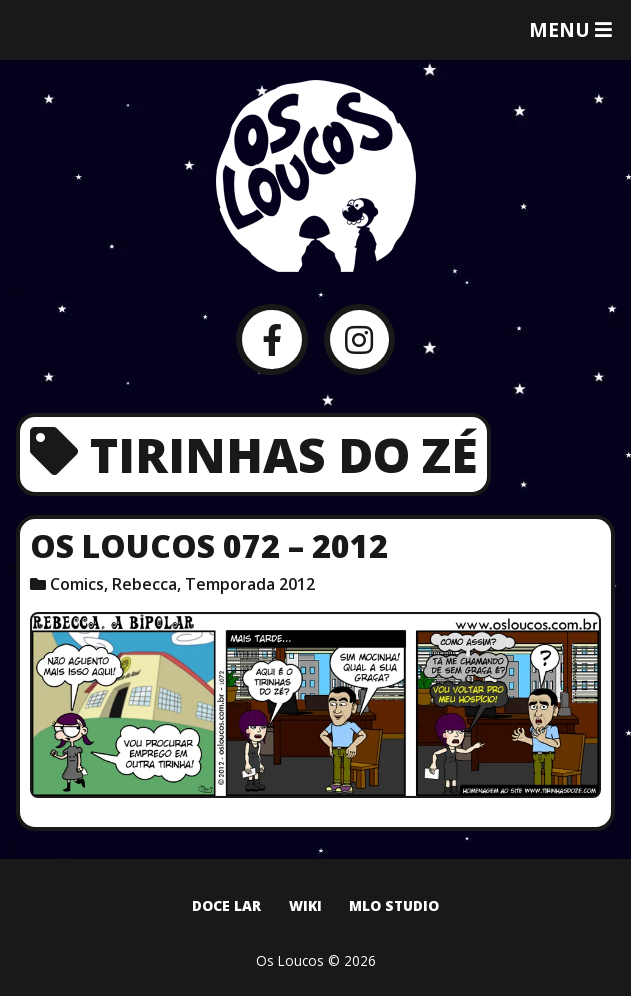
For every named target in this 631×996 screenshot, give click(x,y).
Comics (77, 584)
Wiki (305, 905)
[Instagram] (359, 339)
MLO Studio (394, 905)
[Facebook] (271, 339)
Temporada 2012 (250, 584)
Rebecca (144, 584)
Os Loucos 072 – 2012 (209, 545)
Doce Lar (226, 905)
